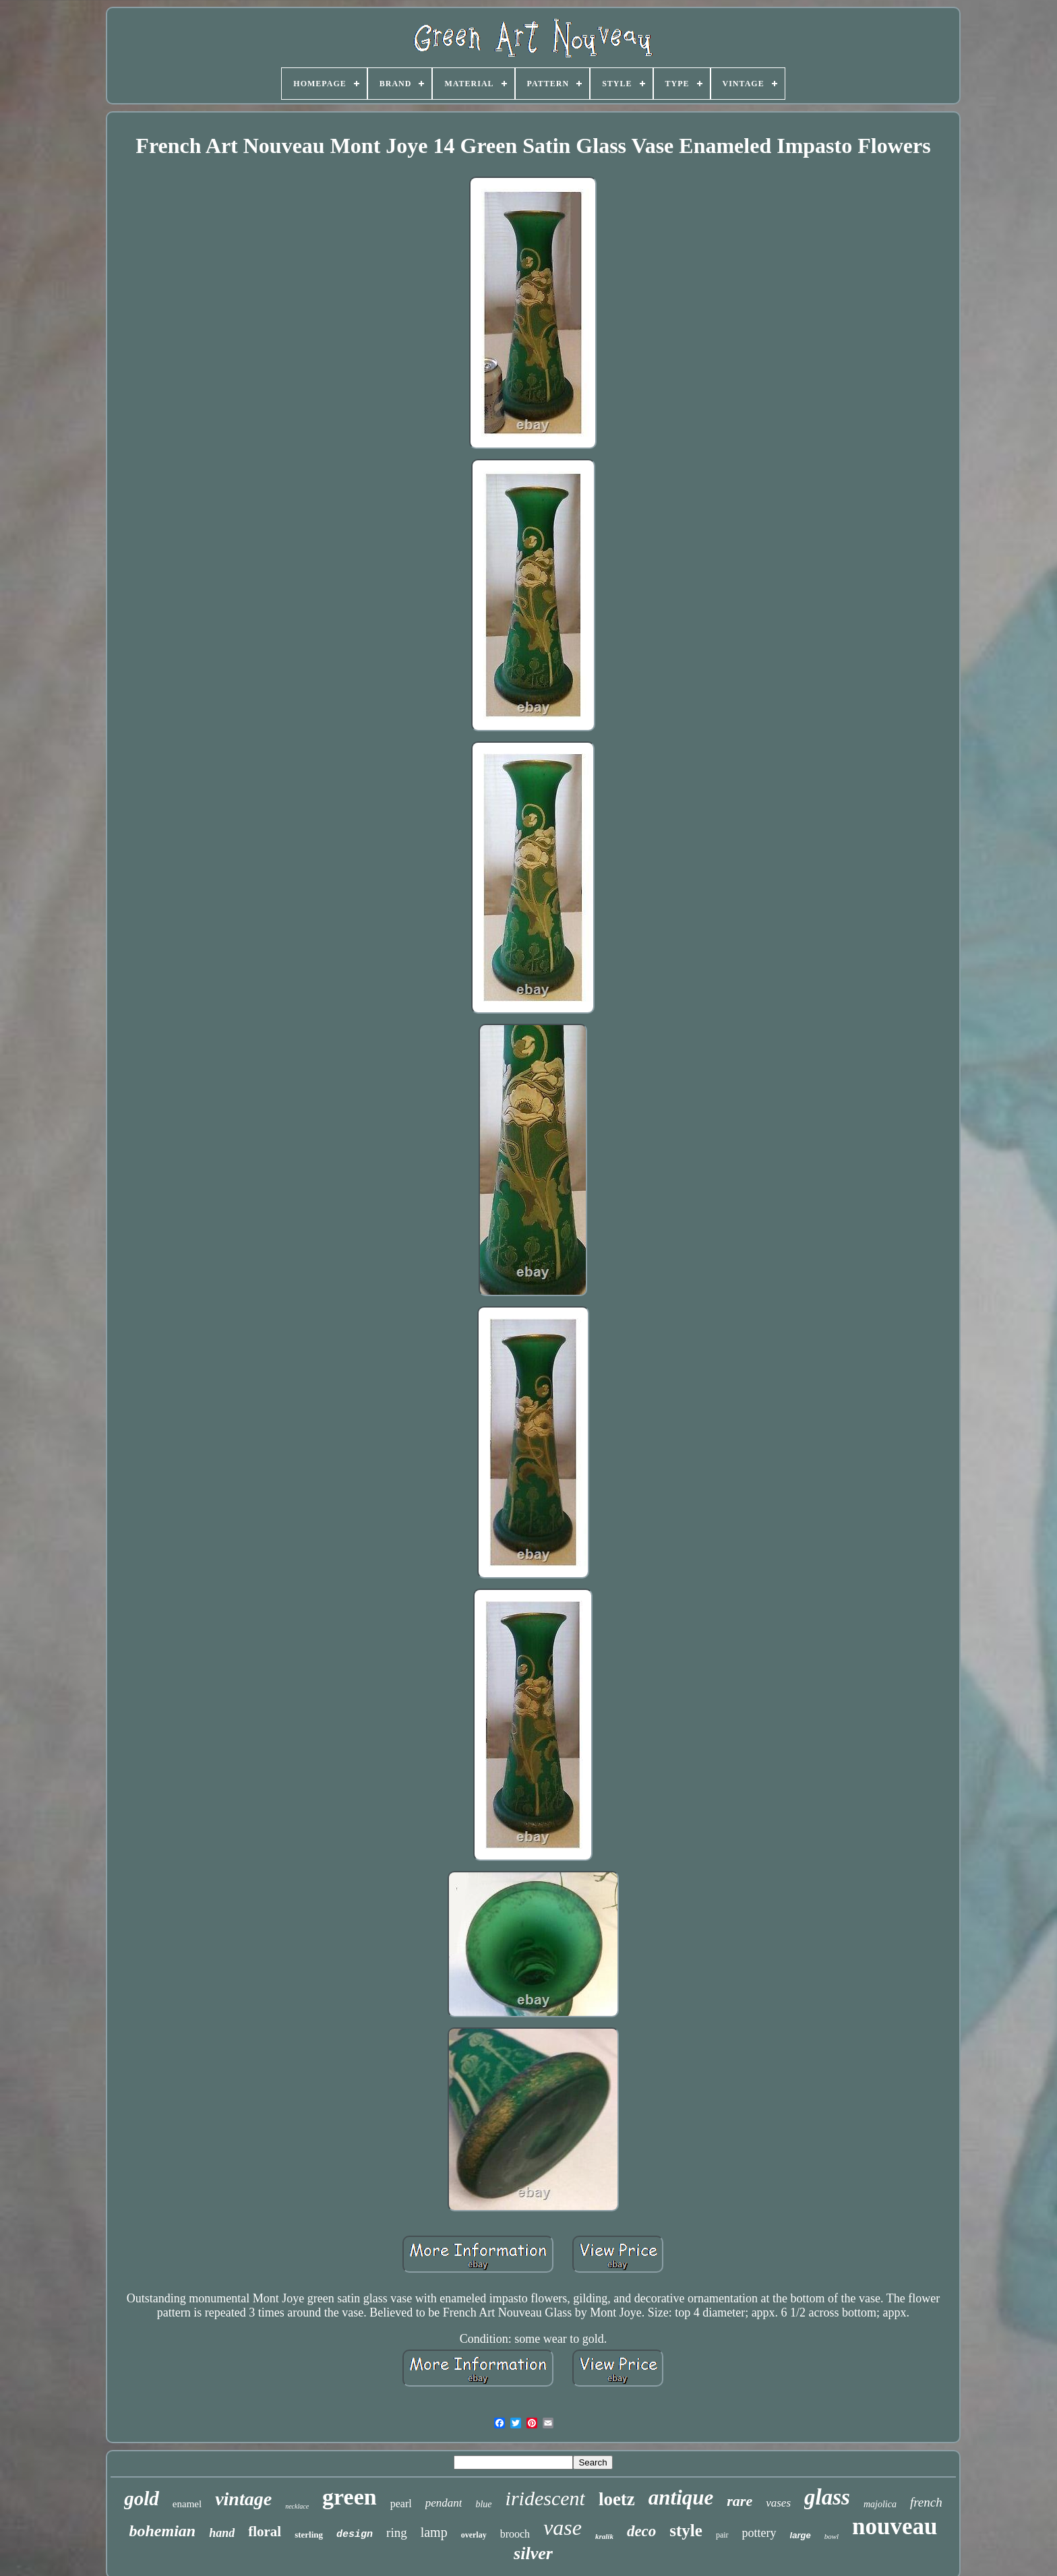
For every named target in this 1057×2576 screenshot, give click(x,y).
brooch (515, 2534)
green (349, 2496)
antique (680, 2497)
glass (827, 2497)
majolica (880, 2504)
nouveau (894, 2526)
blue (483, 2504)
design (354, 2534)
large (800, 2535)
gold (141, 2498)
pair (722, 2535)
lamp (434, 2532)
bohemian (162, 2531)
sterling (309, 2534)
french (926, 2502)
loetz (617, 2499)
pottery (759, 2533)
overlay (474, 2535)
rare (739, 2500)
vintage (243, 2498)
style (685, 2530)
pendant (443, 2502)
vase (562, 2527)
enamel (187, 2503)
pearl (401, 2503)
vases (778, 2502)
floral (264, 2531)
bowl (831, 2536)
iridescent (545, 2498)
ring (396, 2532)
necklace (297, 2506)
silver (533, 2553)
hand (222, 2533)
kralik (604, 2536)
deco (641, 2531)
